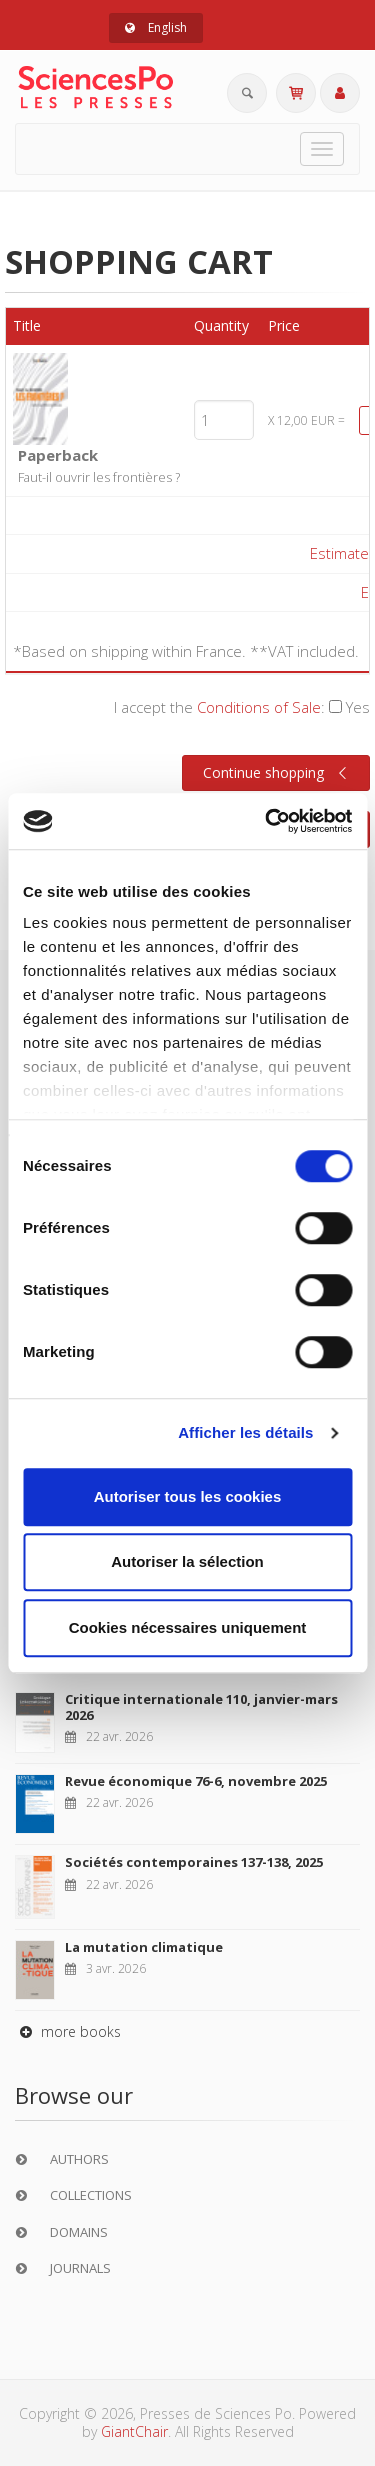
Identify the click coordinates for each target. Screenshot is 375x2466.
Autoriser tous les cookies (188, 1496)
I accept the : (242, 707)
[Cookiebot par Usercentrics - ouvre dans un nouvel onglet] (267, 821)
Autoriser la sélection (187, 1561)
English (156, 27)
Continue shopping (277, 773)
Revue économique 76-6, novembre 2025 (196, 1781)
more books (68, 2031)
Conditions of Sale (259, 707)
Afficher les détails (245, 1432)
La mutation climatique (144, 1947)
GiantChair (134, 2431)
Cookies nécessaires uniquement (188, 1627)
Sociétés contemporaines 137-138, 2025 (194, 1862)
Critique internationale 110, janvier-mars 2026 (201, 1707)
